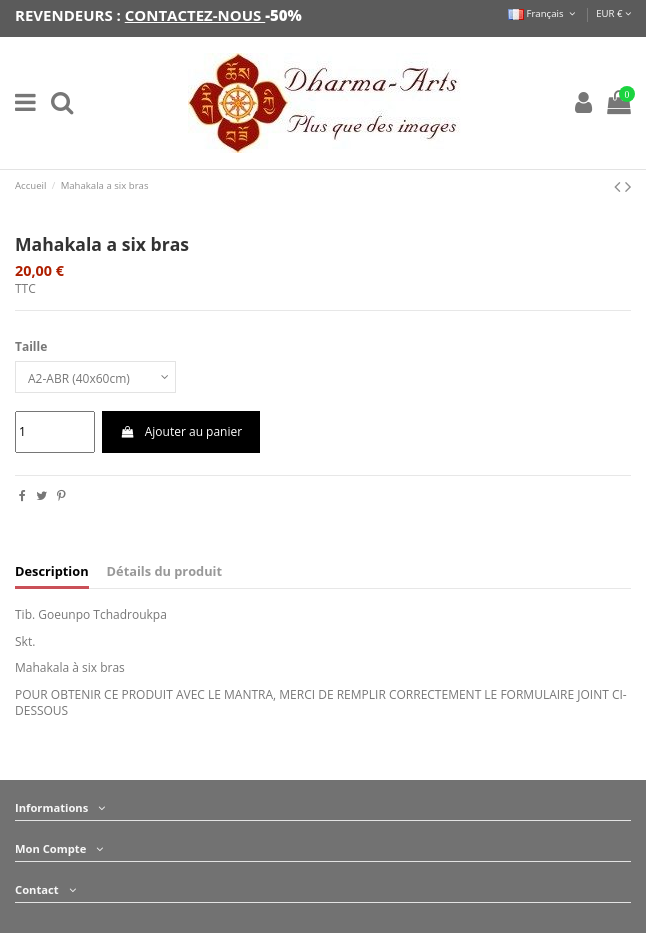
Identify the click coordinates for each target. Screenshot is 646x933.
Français (543, 13)
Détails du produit (164, 571)
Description (52, 571)
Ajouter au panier (181, 431)
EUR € (613, 13)
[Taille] (95, 377)
